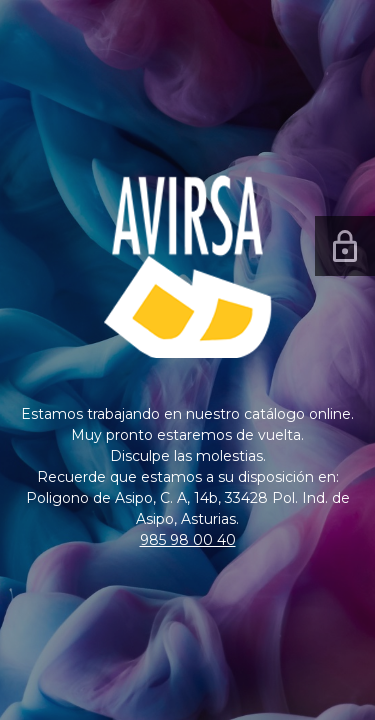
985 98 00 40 (188, 540)
